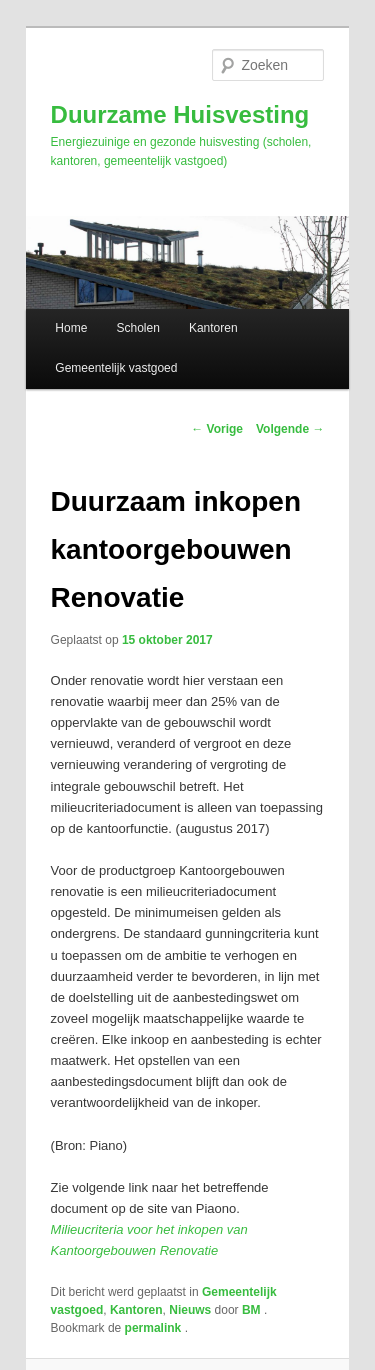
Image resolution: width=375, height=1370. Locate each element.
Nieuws (190, 1310)
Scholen (137, 328)
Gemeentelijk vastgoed (116, 368)
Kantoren (213, 328)
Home (71, 328)
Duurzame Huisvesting (180, 114)
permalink (155, 1328)
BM (253, 1310)
